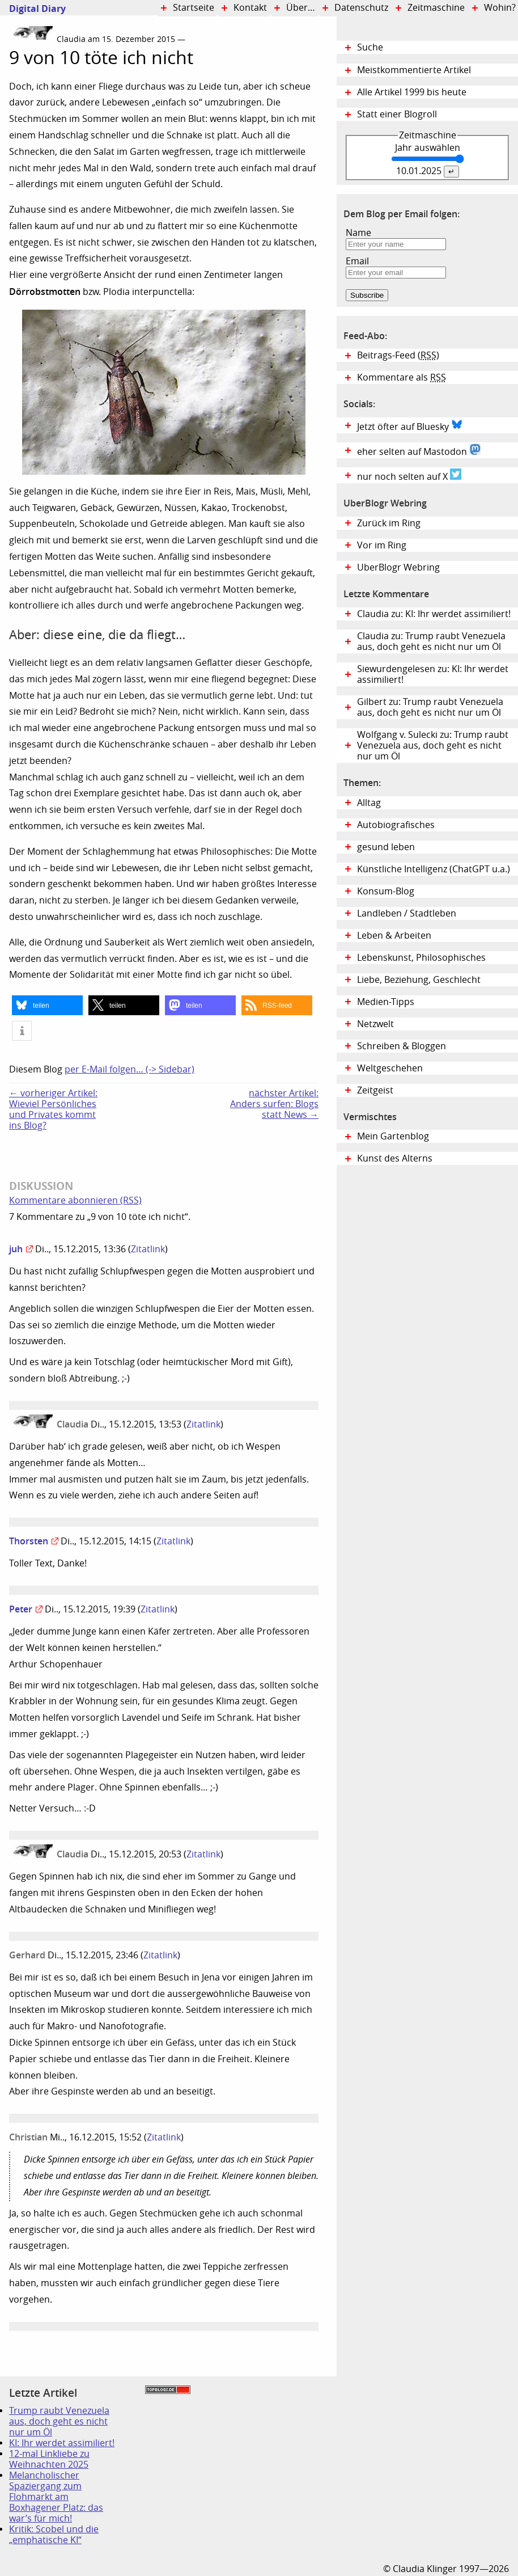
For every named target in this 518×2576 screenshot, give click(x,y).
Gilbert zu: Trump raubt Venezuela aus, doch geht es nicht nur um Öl (430, 707)
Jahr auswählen (427, 147)
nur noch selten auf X (409, 475)
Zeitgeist (375, 1090)
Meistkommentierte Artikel (414, 70)
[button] (47, 1005)
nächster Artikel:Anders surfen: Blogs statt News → (274, 1104)
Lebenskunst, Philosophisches (421, 957)
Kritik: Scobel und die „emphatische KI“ (54, 2534)
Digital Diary (33, 8)
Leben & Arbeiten (394, 935)
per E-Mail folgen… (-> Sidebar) (129, 1069)
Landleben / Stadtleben (406, 913)
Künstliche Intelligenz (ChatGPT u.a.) (433, 869)
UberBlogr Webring (398, 567)
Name (358, 232)
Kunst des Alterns (394, 1158)
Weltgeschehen (390, 1068)
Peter (20, 1609)
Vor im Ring (381, 545)
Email (357, 261)
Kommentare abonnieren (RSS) (75, 1200)
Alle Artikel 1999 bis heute (411, 92)
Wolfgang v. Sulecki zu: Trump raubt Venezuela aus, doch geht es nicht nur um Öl (432, 745)
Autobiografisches (396, 825)
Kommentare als (401, 377)
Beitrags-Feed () (398, 355)
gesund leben (386, 847)
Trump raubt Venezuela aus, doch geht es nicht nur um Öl (59, 2421)
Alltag (369, 802)
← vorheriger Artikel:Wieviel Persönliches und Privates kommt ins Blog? (53, 1109)
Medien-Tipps (385, 1001)
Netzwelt (375, 1024)
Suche (370, 47)
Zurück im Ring (389, 523)
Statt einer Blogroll (397, 114)
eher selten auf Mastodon (419, 450)
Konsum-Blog (385, 891)
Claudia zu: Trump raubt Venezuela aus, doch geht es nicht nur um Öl (431, 641)
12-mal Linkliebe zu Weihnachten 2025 (49, 2459)
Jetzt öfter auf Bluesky (409, 425)
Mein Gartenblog (393, 1136)
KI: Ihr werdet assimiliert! (61, 2443)
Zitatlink (148, 1249)
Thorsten (28, 1541)
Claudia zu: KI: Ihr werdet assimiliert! (434, 614)
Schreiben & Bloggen (401, 1046)
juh (16, 1249)
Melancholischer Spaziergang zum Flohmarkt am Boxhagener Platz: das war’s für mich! (56, 2497)
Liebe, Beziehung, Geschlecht (419, 979)
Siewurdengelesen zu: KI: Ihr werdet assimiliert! (432, 674)
